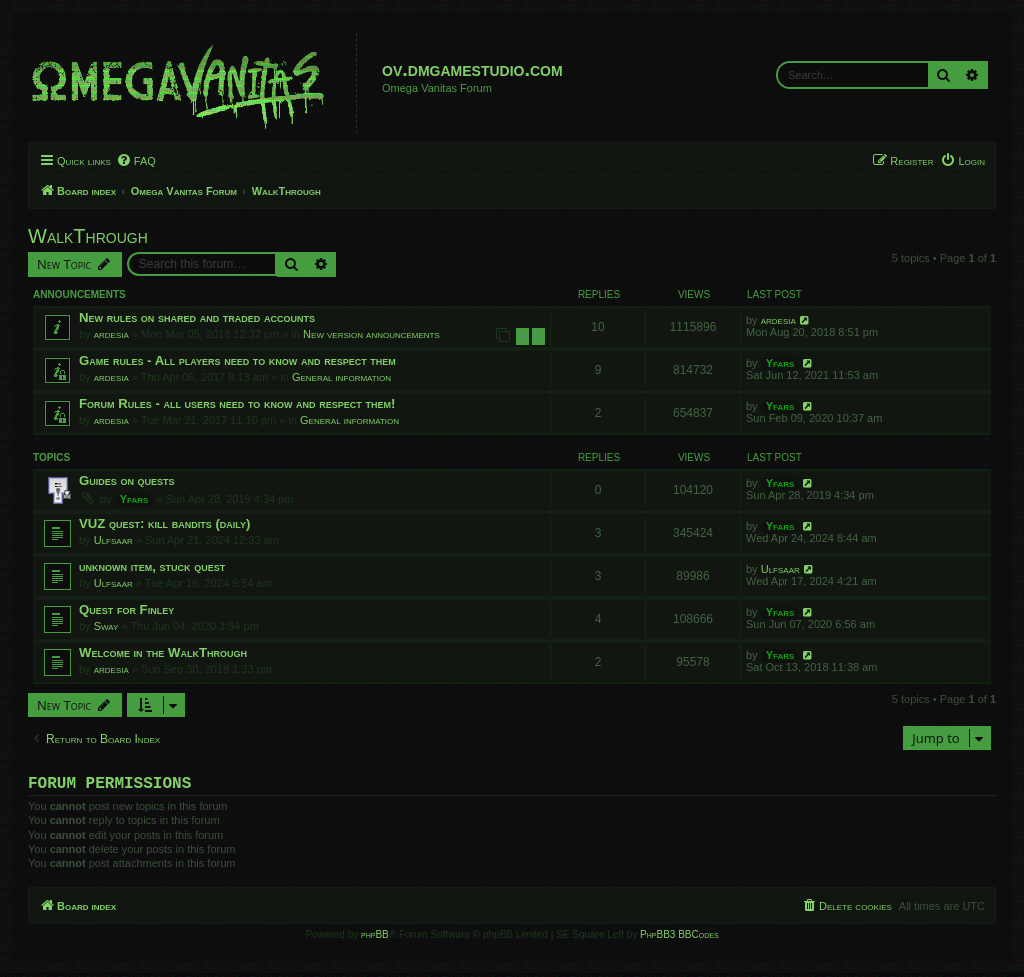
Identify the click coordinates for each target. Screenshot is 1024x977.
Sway (106, 626)
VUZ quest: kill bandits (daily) (164, 523)
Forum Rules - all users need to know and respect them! (237, 403)
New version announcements (371, 334)
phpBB (375, 938)
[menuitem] (136, 161)
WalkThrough (88, 236)
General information (341, 377)
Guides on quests (127, 480)
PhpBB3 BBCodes (679, 938)
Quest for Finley (126, 609)
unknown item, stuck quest (152, 566)
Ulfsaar (113, 540)
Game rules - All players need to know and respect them (237, 360)
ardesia (111, 334)
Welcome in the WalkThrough (163, 652)
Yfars (780, 363)
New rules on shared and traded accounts (197, 317)
